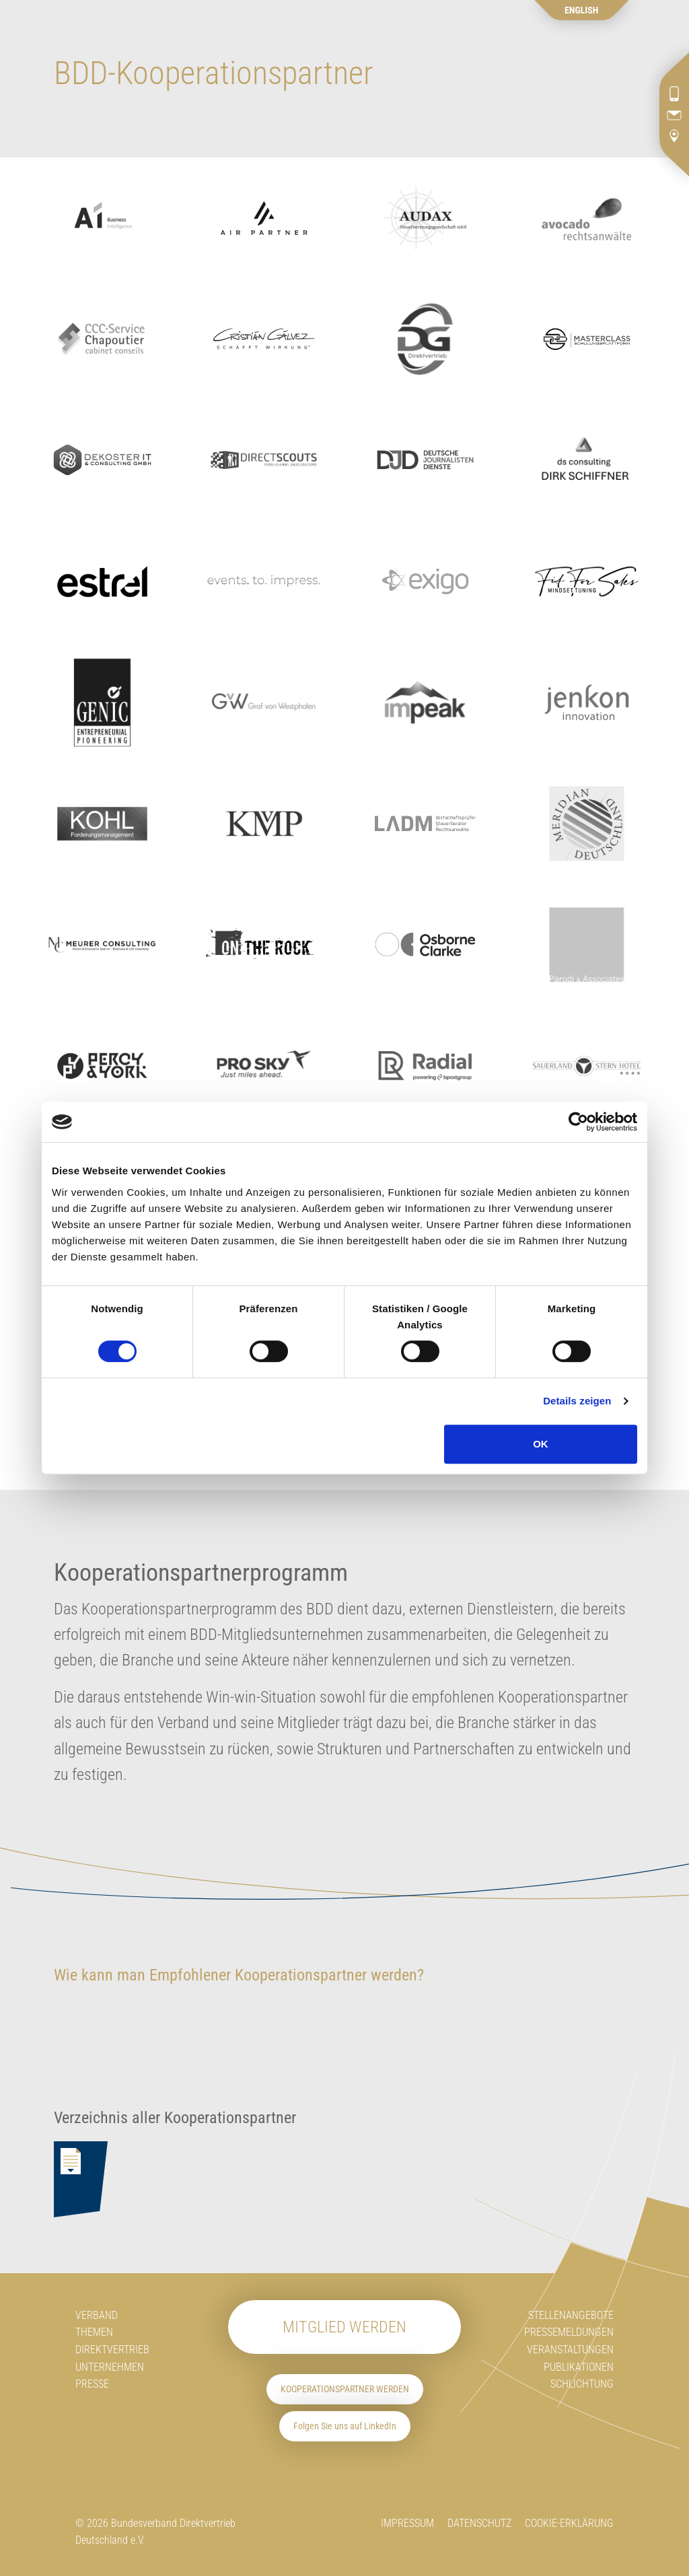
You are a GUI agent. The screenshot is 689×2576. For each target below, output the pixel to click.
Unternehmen (109, 2367)
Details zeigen (577, 1400)
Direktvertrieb (112, 2349)
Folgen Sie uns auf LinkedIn (344, 2426)
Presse (92, 2383)
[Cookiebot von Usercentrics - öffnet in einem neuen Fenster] (578, 1122)
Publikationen (579, 2367)
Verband (96, 2315)
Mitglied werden (344, 2327)
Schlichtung (582, 2383)
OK (540, 1444)
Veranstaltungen (570, 2349)
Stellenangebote (571, 2315)
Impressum (407, 2523)
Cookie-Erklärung (569, 2523)
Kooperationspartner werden (345, 2389)
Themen (94, 2332)
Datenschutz (479, 2523)
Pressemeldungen (569, 2332)
